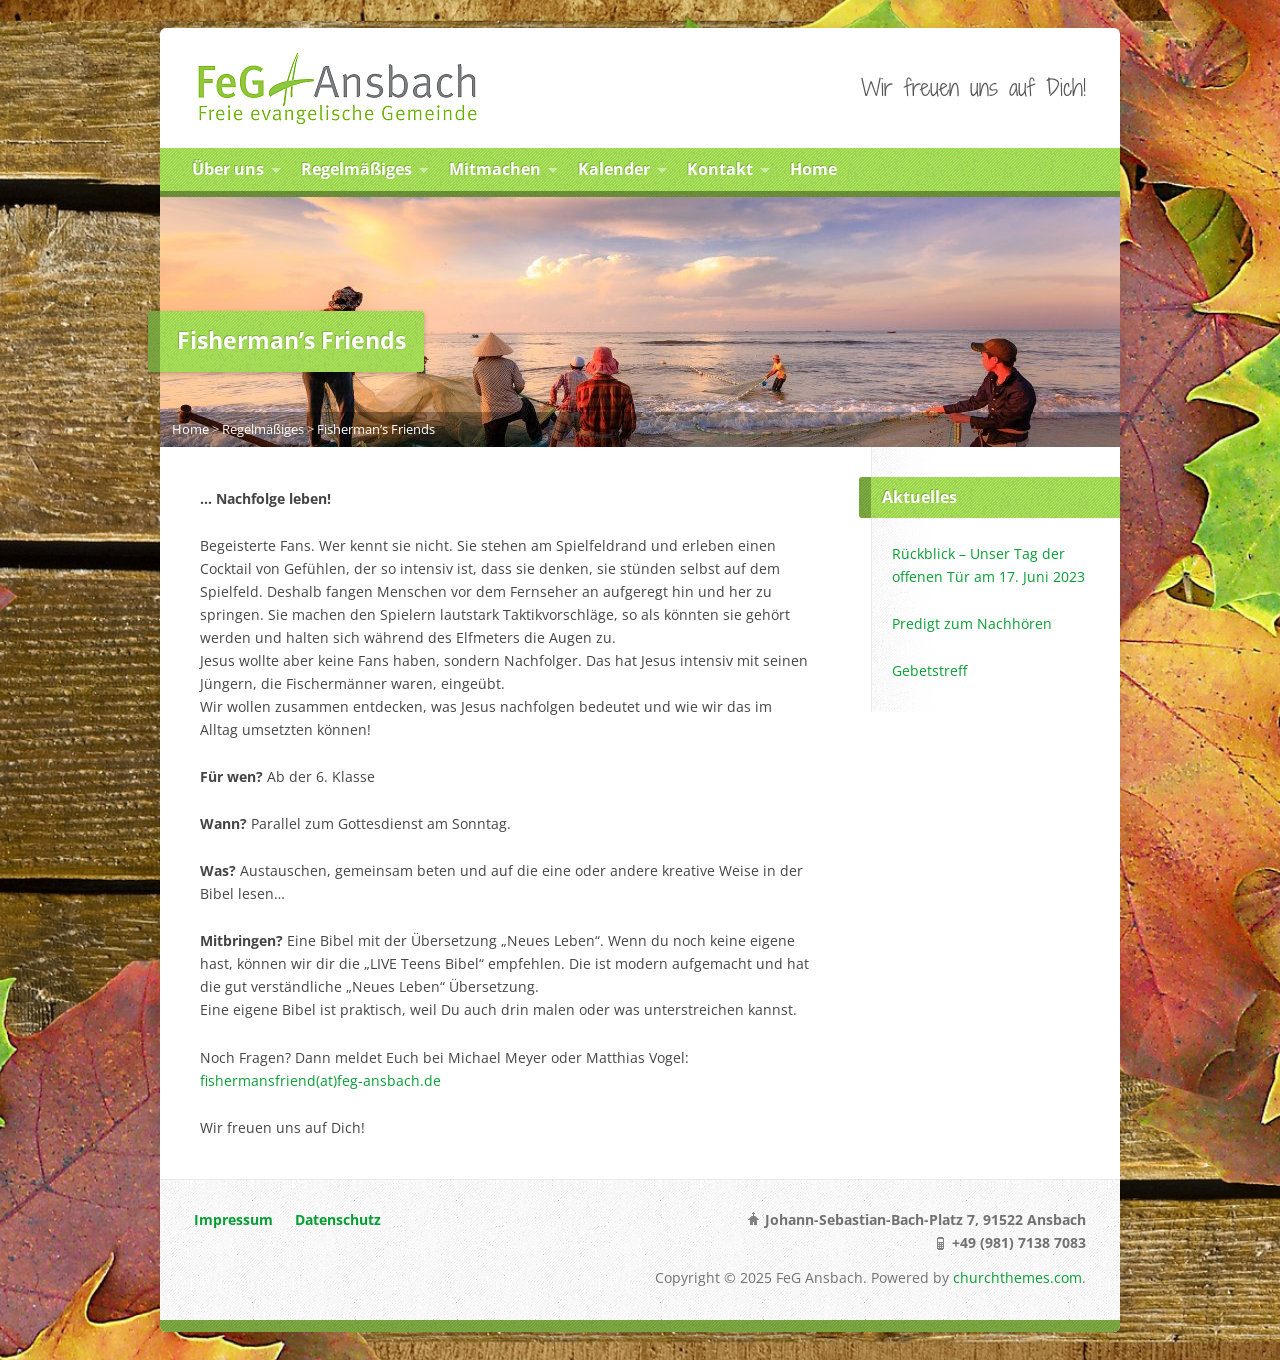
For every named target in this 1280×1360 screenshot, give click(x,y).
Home (813, 169)
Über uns (228, 169)
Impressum (233, 1219)
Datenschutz (338, 1219)
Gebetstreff (929, 670)
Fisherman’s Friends (376, 429)
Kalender (614, 169)
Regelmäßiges (356, 169)
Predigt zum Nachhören (972, 623)
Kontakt (720, 169)
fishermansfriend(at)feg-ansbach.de (320, 1080)
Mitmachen (495, 169)
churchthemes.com (1017, 1277)
